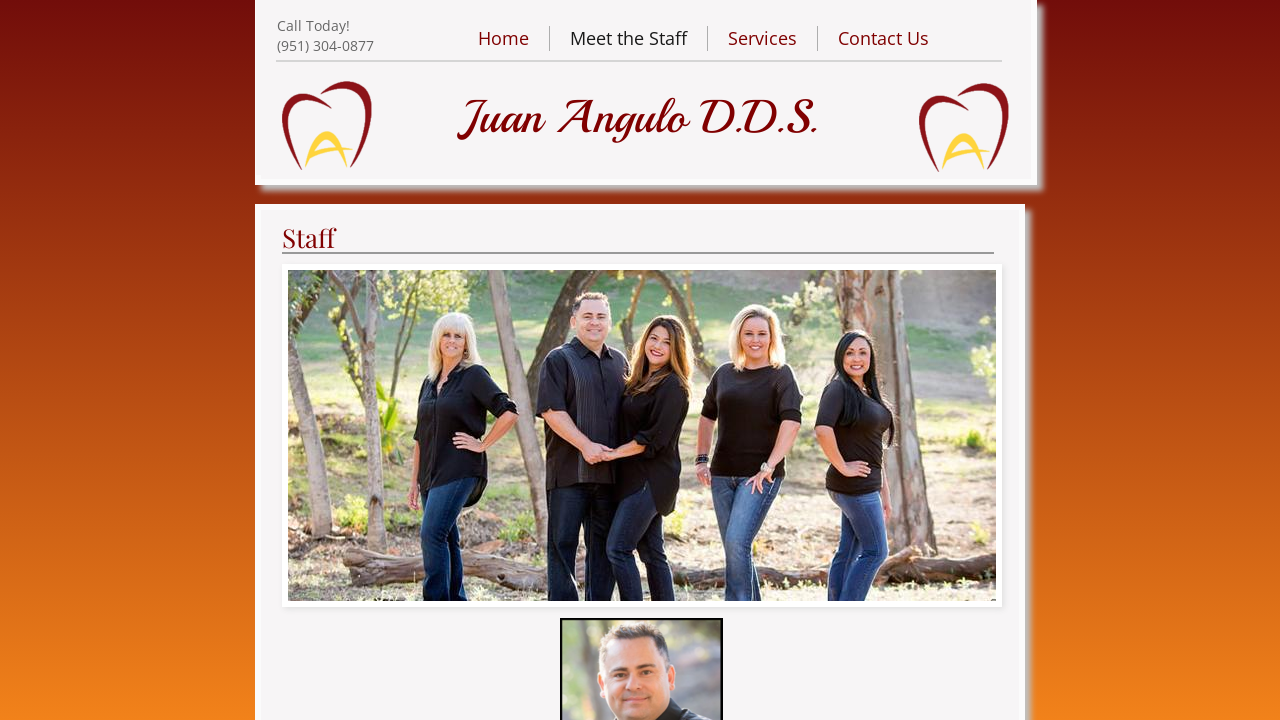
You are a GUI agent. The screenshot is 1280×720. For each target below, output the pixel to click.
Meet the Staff (628, 38)
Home (503, 38)
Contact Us (883, 38)
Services (762, 38)
